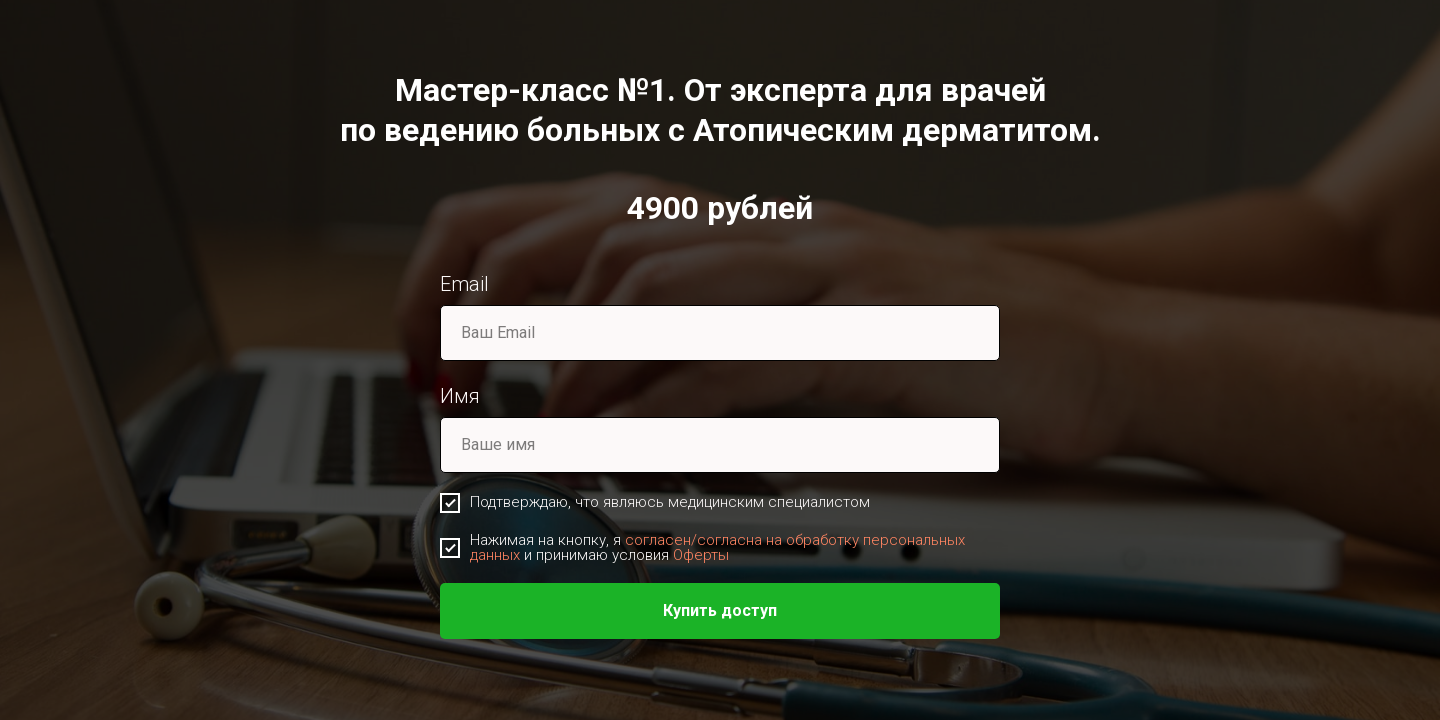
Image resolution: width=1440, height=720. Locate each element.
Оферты (701, 555)
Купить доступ (720, 610)
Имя (460, 396)
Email (464, 284)
